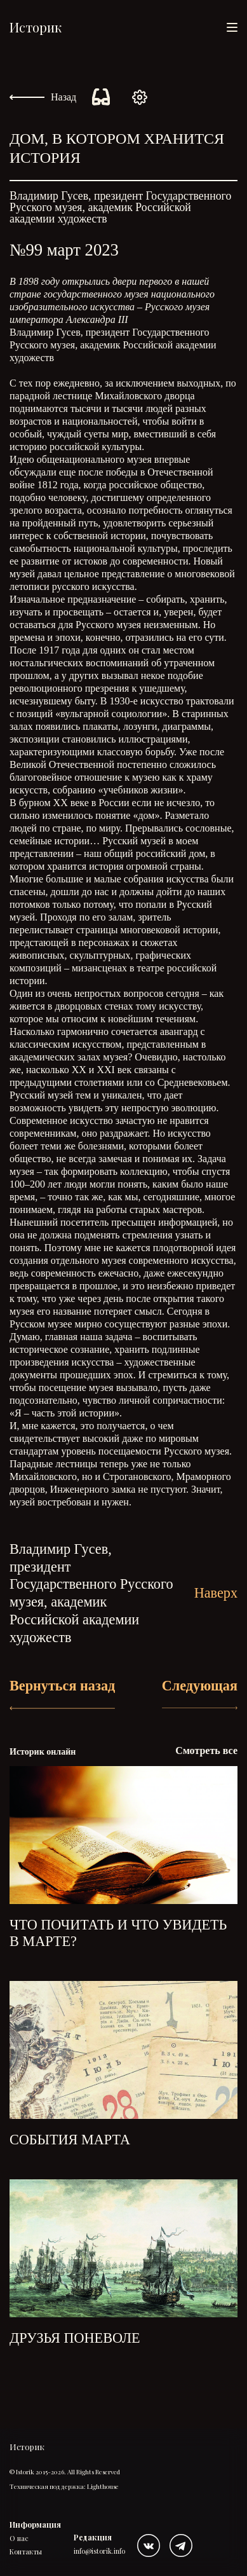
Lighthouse (103, 2486)
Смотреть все (206, 1750)
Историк (36, 27)
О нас (19, 2538)
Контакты (26, 2551)
